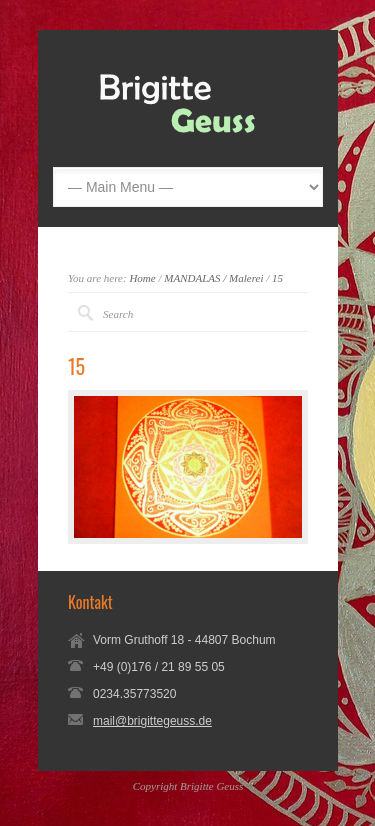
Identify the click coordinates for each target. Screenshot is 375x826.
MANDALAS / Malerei (213, 278)
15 (277, 278)
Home (142, 278)
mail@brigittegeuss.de (152, 721)
